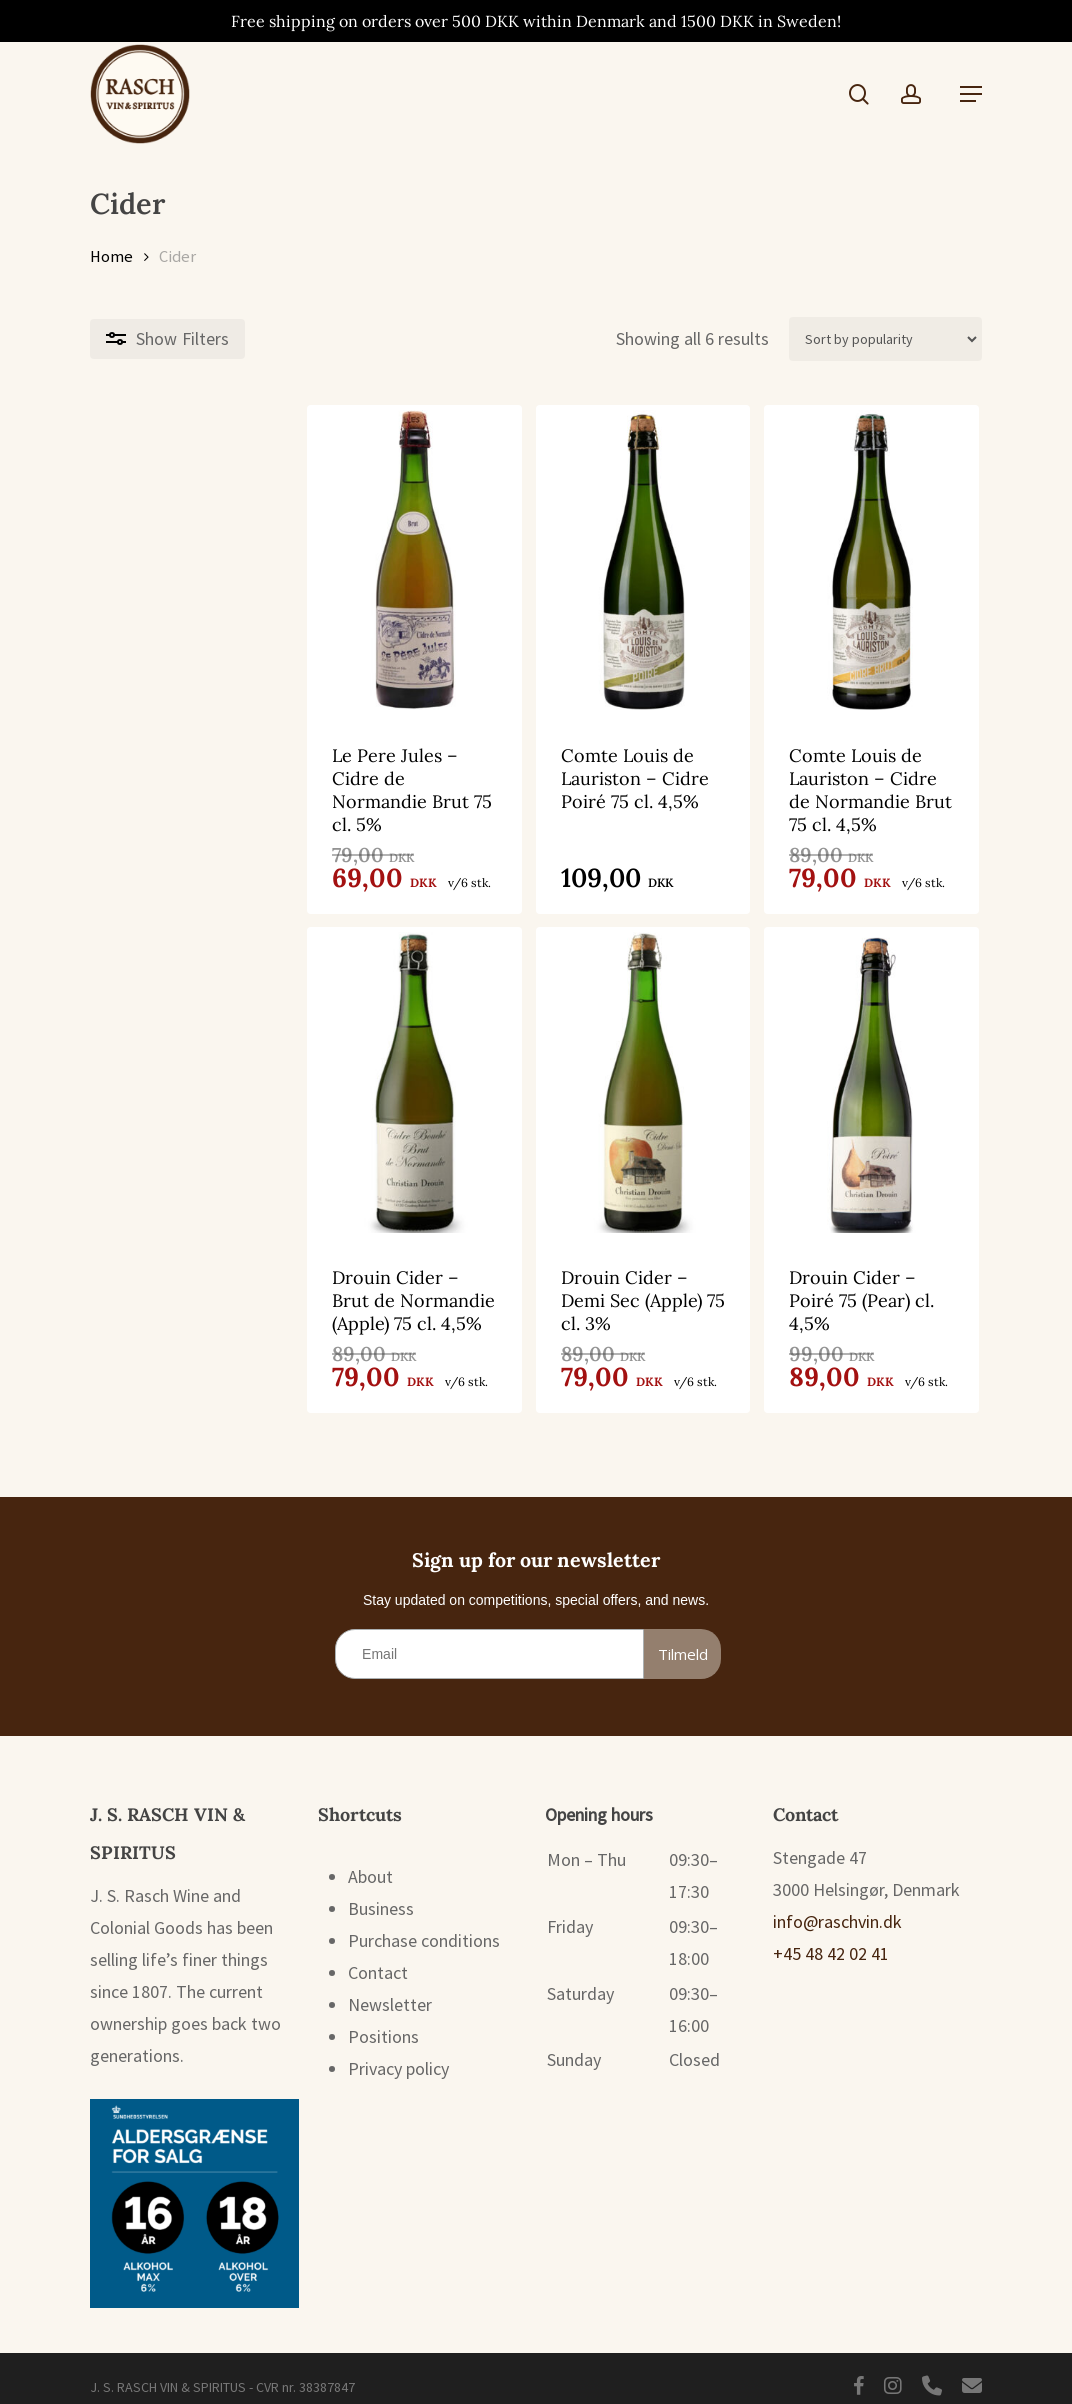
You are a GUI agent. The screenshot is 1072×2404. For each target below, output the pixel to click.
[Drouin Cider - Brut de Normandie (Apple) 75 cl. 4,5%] (232, 1064)
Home (111, 256)
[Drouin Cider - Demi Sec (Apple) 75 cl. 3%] (534, 1064)
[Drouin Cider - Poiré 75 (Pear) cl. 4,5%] (836, 1064)
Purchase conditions (424, 1926)
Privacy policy (398, 2054)
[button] (971, 94)
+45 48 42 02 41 (831, 1939)
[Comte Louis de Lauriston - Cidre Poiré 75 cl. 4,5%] (534, 560)
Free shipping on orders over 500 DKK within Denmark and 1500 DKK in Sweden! (536, 21)
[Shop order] (885, 339)
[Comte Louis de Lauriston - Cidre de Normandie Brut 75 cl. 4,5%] (836, 560)
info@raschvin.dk (837, 1907)
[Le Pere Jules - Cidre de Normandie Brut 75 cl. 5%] (232, 560)
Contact (378, 1958)
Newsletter (390, 1990)
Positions (383, 2022)
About (370, 1862)
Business (381, 1894)
